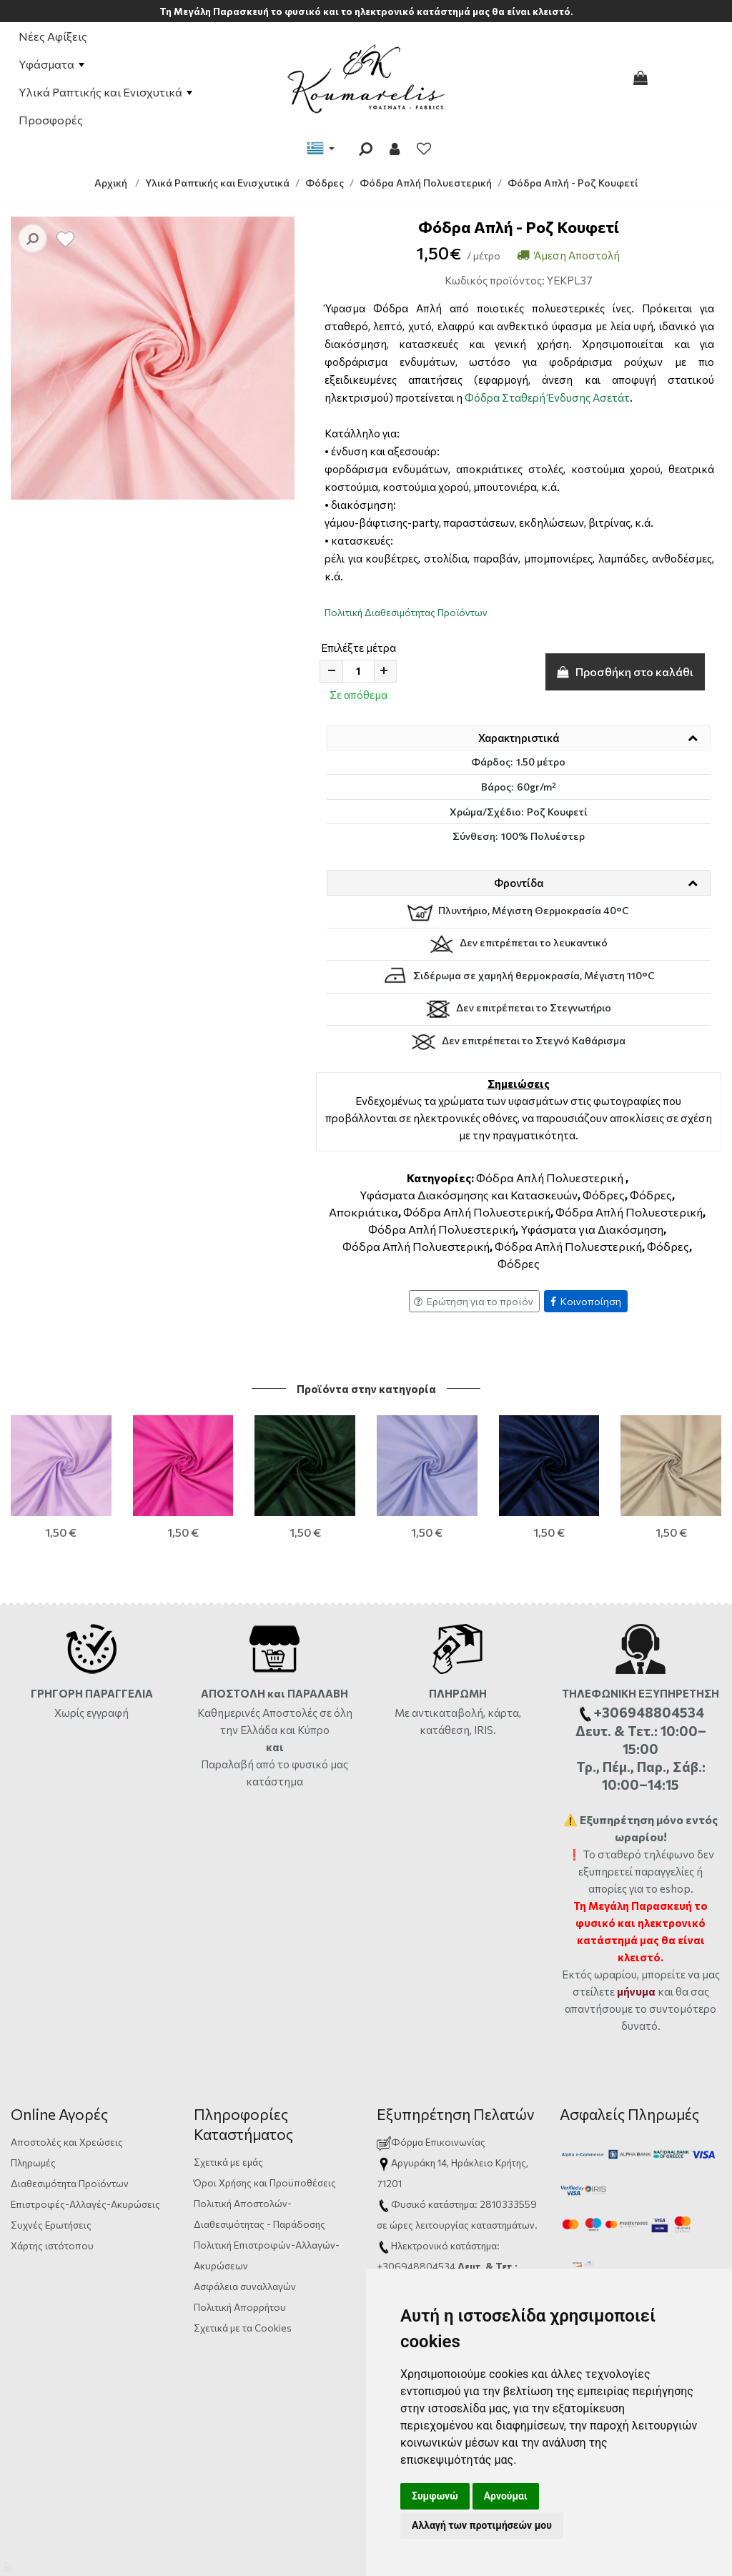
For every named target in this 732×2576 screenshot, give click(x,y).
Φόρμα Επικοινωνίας (431, 2098)
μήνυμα (636, 1947)
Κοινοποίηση (585, 1301)
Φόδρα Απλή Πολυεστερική (549, 1177)
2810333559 (508, 2160)
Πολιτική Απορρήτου (240, 2263)
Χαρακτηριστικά (518, 737)
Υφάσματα (51, 64)
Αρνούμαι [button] (506, 2496)
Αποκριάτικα (363, 1212)
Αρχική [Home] (110, 183)
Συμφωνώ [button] (435, 2496)
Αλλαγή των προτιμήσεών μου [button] (482, 2525)
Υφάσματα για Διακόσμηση (591, 1229)
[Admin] (9, 2563)
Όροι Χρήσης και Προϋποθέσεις (265, 2139)
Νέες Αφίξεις (53, 36)
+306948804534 (416, 2222)
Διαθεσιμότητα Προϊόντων (70, 2140)
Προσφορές (51, 120)
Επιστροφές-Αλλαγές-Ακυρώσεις (85, 2160)
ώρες (401, 2181)
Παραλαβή (228, 1720)
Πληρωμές (33, 2119)
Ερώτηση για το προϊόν (473, 1301)
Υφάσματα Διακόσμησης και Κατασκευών (469, 1195)
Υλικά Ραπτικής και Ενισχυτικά (105, 92)
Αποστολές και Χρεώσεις (67, 2098)
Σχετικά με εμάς (228, 2118)
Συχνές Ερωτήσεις (51, 2181)
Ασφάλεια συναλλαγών (245, 2242)
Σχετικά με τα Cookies (243, 2284)
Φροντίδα (518, 882)
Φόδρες (604, 1195)
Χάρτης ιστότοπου (52, 2202)
